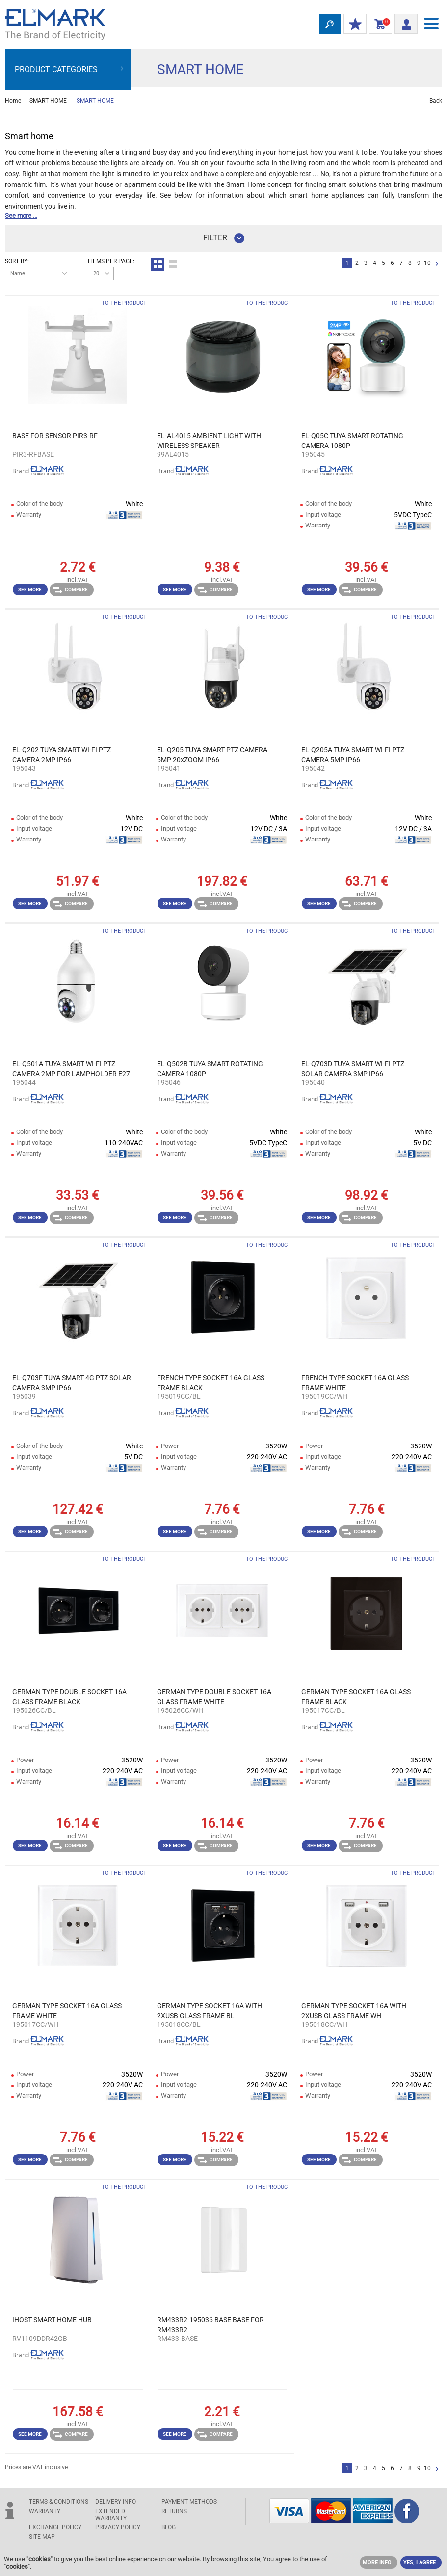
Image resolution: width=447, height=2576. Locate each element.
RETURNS (174, 2511)
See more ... (21, 215)
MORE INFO (377, 2562)
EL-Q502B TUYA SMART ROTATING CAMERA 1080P (210, 1069)
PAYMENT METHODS (189, 2501)
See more (30, 589)
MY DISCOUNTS (353, 24)
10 (427, 263)
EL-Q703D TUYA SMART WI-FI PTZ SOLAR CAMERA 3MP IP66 (352, 1069)
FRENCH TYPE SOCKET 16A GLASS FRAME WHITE (355, 1383)
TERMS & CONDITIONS (58, 2501)
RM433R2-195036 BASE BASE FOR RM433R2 (210, 2325)
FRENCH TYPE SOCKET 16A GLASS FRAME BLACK (210, 1383)
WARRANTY (44, 2511)
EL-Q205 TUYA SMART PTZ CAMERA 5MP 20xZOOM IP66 (212, 754)
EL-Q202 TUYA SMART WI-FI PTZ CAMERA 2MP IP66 (61, 754)
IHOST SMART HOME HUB (52, 2320)
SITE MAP (42, 2536)
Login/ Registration (403, 23)
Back (435, 100)
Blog (168, 2527)
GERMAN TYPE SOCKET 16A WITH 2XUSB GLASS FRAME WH (353, 2011)
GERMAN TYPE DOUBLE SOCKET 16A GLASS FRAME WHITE (214, 1697)
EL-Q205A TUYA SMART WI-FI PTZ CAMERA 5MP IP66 (352, 754)
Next (437, 264)
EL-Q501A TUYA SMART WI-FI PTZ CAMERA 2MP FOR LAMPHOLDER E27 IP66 (71, 1069)
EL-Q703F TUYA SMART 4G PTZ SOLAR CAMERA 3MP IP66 (71, 1383)
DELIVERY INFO (115, 2501)
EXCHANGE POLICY (55, 2527)
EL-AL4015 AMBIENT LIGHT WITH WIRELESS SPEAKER (209, 440)
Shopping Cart (378, 24)
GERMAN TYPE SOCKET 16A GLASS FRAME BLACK (356, 1697)
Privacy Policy (117, 2527)
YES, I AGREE (419, 2562)
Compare (70, 589)
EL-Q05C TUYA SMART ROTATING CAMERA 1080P (352, 440)
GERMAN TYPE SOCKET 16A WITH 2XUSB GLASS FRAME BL (209, 2011)
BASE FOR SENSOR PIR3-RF (55, 436)
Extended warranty (111, 2515)
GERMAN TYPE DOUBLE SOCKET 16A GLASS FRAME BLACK (69, 1697)
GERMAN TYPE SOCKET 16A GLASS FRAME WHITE (67, 2011)
